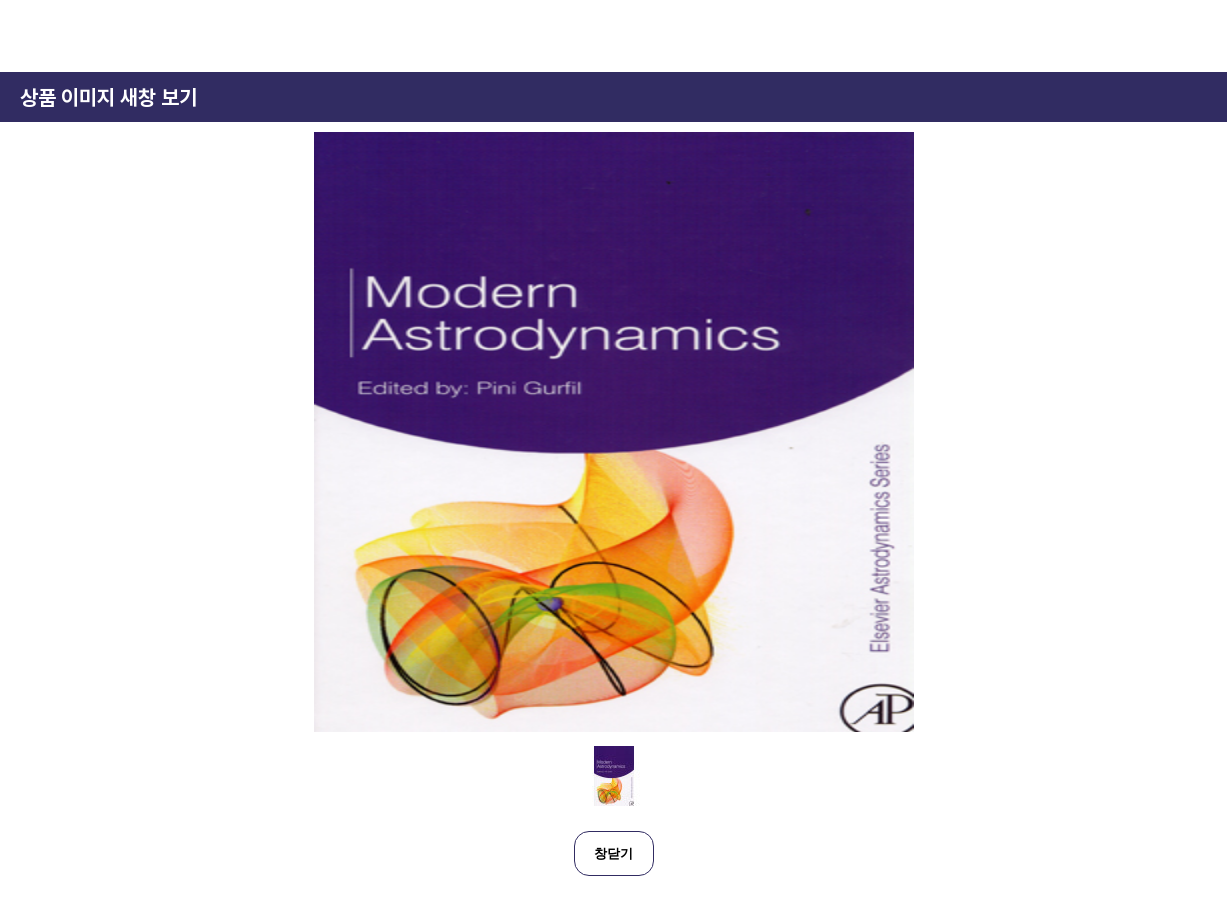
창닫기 (613, 853)
